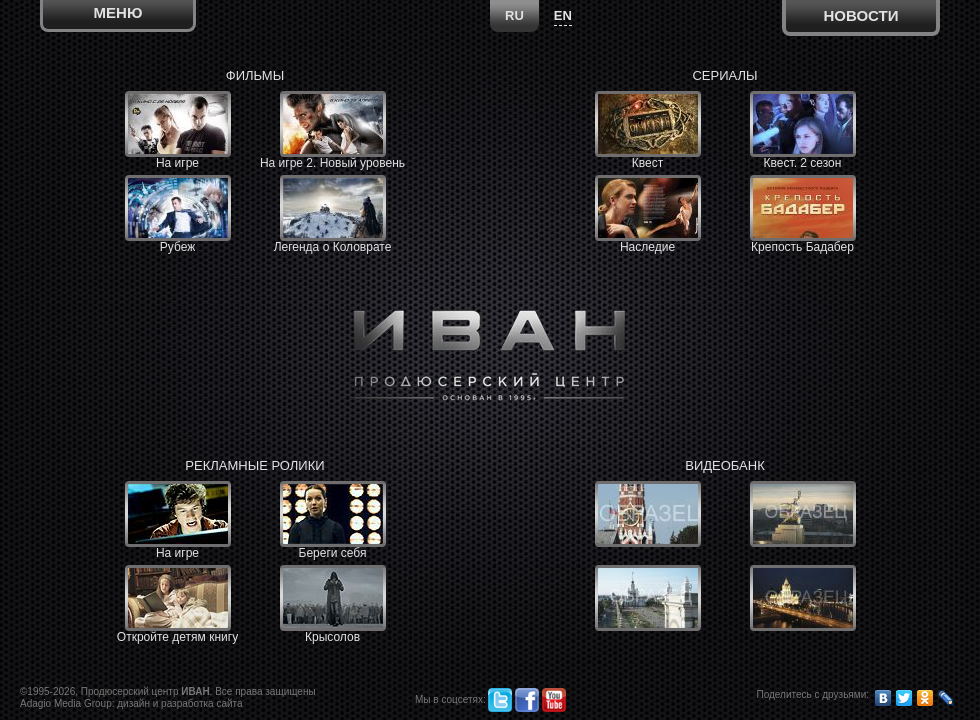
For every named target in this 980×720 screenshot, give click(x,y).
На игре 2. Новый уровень (332, 130)
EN (563, 15)
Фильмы (255, 75)
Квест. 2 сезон (803, 130)
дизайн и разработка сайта (179, 703)
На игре (178, 130)
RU (514, 15)
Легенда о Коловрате (333, 214)
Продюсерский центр (145, 691)
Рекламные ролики (254, 465)
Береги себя (333, 520)
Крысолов (333, 604)
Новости (860, 15)
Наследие (648, 214)
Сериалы (724, 75)
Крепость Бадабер (803, 214)
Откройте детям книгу (177, 604)
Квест (648, 130)
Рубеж (178, 214)
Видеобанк (724, 465)
